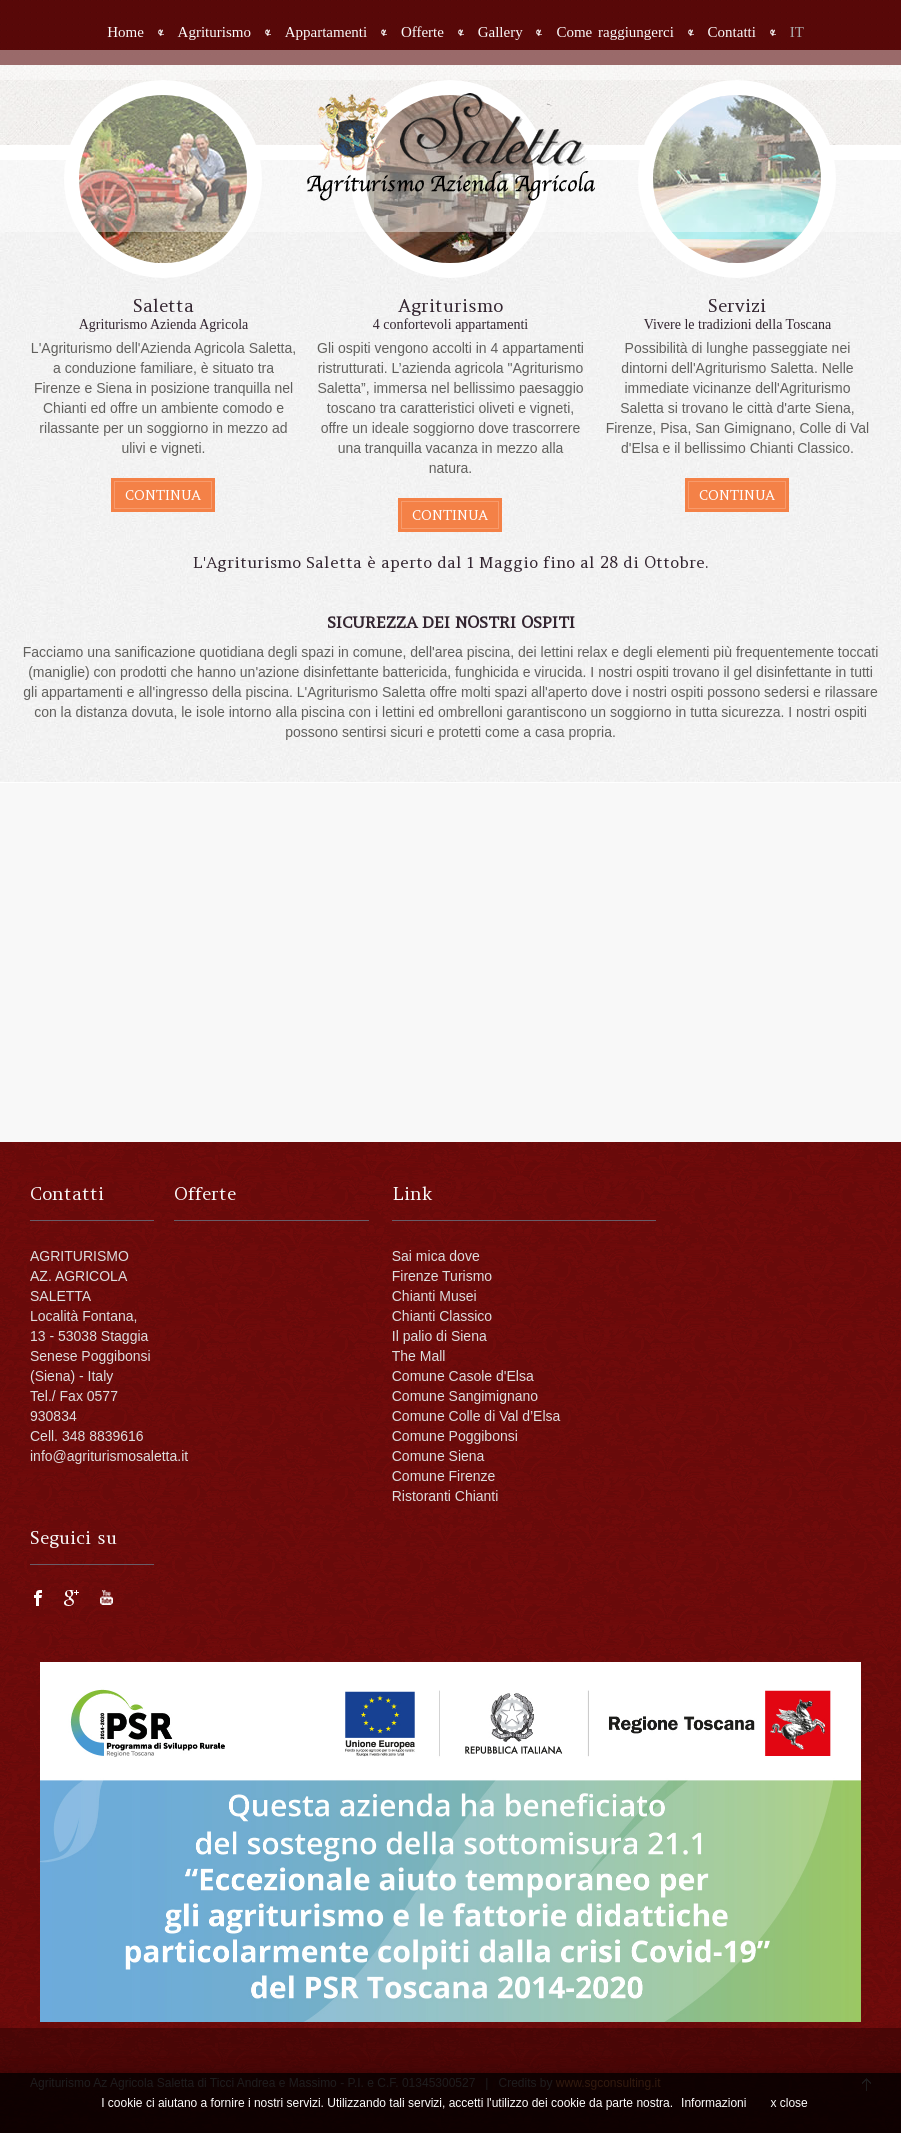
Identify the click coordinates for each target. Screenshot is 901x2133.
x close (788, 2103)
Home (125, 32)
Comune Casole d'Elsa (463, 1376)
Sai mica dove (436, 1256)
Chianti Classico (442, 1316)
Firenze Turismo (442, 1276)
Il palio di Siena (439, 1336)
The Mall (419, 1356)
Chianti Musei (434, 1296)
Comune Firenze (444, 1476)
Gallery (500, 32)
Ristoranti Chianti (445, 1496)
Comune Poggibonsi (455, 1436)
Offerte (422, 32)
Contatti (732, 32)
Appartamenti (326, 32)
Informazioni (713, 2103)
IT (797, 32)
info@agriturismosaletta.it (109, 1456)
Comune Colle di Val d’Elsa (476, 1416)
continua (163, 495)
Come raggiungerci (614, 32)
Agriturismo (214, 32)
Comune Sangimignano (465, 1396)
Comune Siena (438, 1456)
